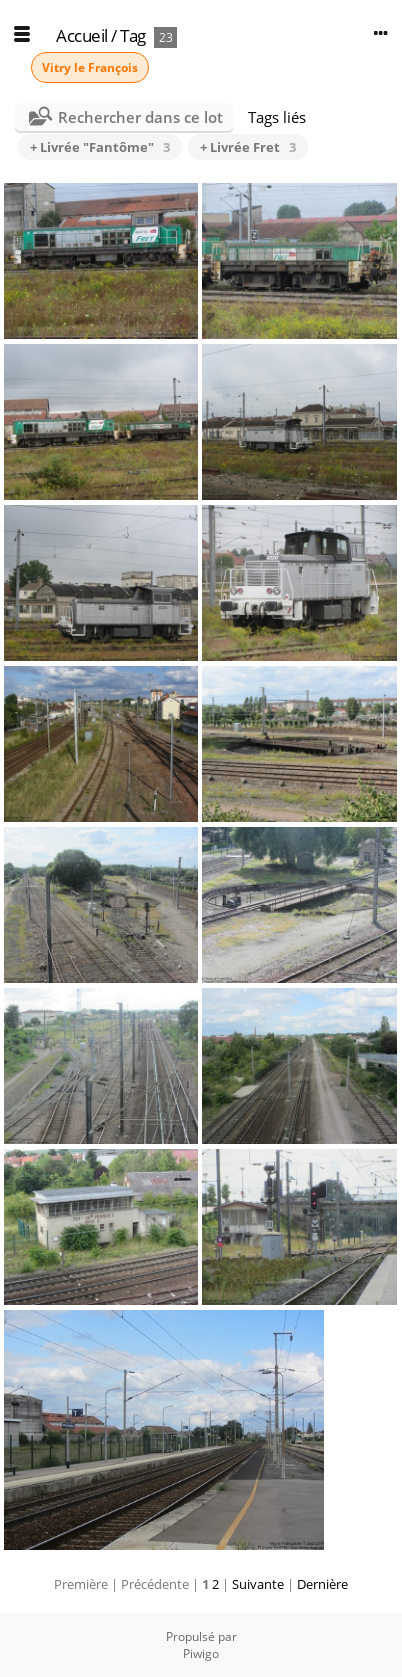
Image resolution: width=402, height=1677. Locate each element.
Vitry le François (90, 67)
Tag (133, 35)
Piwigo (201, 1653)
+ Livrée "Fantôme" (100, 147)
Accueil (82, 35)
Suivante (258, 1584)
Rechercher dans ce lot (140, 117)
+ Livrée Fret (248, 147)
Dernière (322, 1584)
